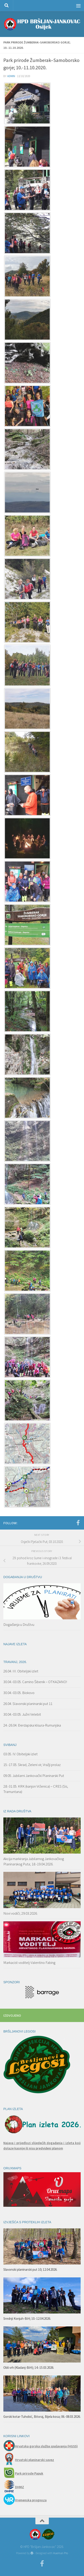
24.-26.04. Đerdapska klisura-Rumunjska (32, 1725)
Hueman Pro (60, 2553)
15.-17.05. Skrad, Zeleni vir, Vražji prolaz (32, 1764)
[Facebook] (78, 1522)
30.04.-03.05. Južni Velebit (22, 1714)
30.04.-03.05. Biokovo (18, 1692)
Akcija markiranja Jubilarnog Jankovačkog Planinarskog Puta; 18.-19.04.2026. (33, 1861)
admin (11, 76)
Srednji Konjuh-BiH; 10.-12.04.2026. (27, 2318)
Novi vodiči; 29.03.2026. (20, 1913)
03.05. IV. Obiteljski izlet (20, 1754)
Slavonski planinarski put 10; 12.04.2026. (30, 2269)
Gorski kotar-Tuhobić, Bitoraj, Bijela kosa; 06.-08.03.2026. (42, 2416)
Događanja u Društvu (18, 1624)
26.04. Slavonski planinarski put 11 (27, 1703)
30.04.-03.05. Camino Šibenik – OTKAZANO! (35, 1681)
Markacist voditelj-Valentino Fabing (29, 1962)
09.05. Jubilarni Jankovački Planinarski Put (33, 1775)
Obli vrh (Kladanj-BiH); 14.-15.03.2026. (28, 2367)
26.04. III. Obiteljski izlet (20, 1671)
